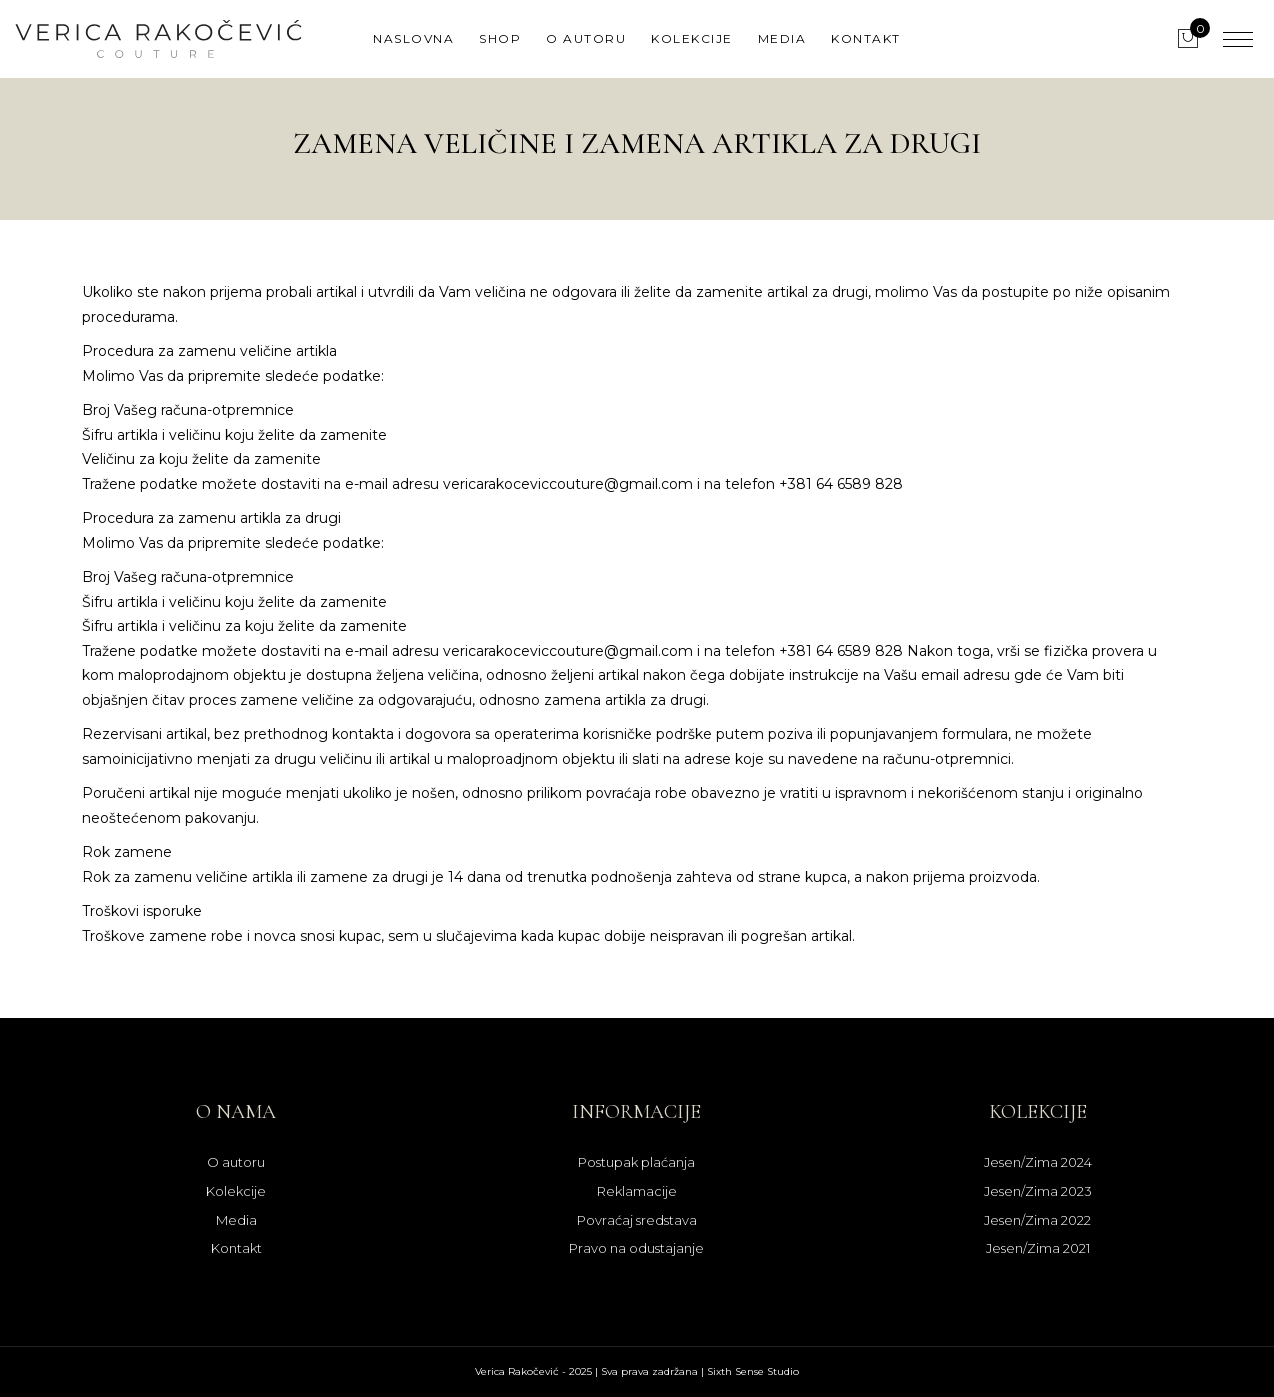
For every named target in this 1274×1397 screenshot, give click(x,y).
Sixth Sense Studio (753, 1371)
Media (782, 38)
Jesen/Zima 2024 (1038, 1162)
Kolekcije (692, 38)
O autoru (586, 38)
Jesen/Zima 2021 (1038, 1248)
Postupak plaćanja (636, 1162)
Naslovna (413, 38)
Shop (500, 38)
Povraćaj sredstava (637, 1220)
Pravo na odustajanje (636, 1248)
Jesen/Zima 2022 (1037, 1220)
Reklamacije (637, 1191)
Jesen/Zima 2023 (1038, 1191)
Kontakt (866, 38)
